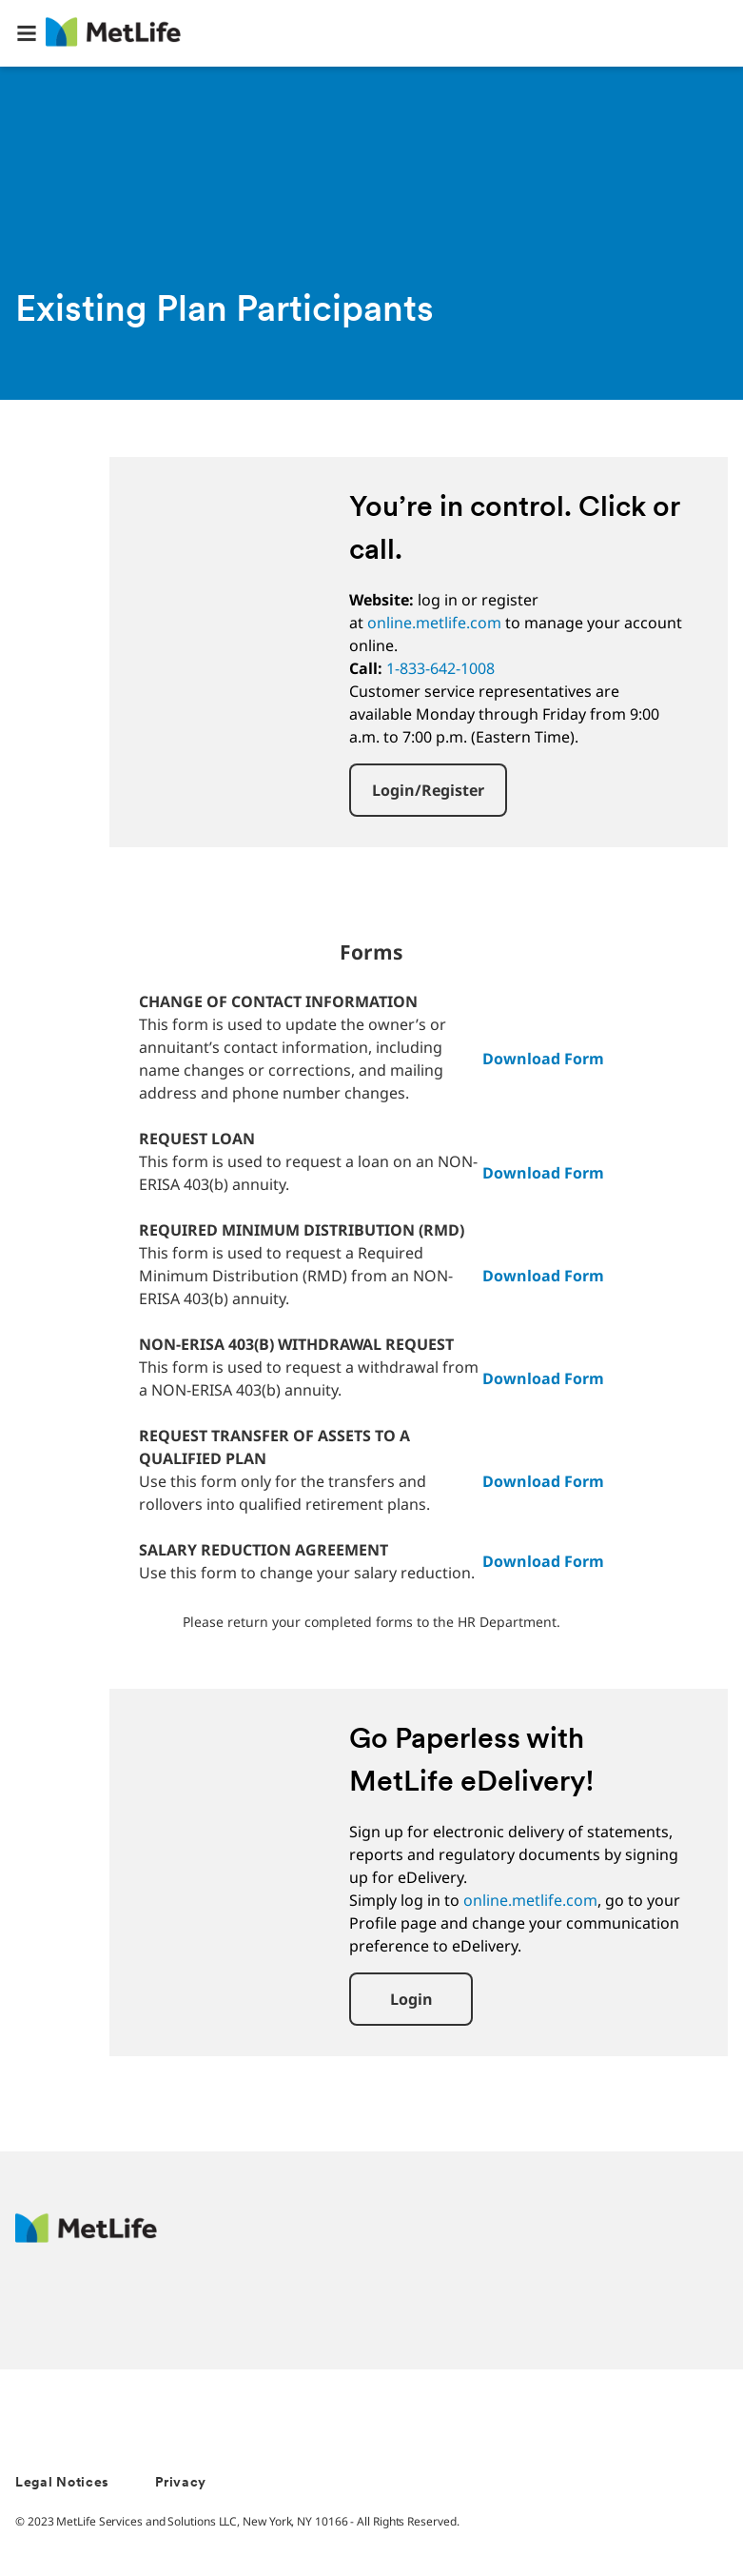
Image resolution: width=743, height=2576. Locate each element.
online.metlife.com (434, 622)
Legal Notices (62, 2483)
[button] (26, 33)
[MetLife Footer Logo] (86, 2238)
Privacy (180, 2483)
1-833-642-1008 (440, 668)
